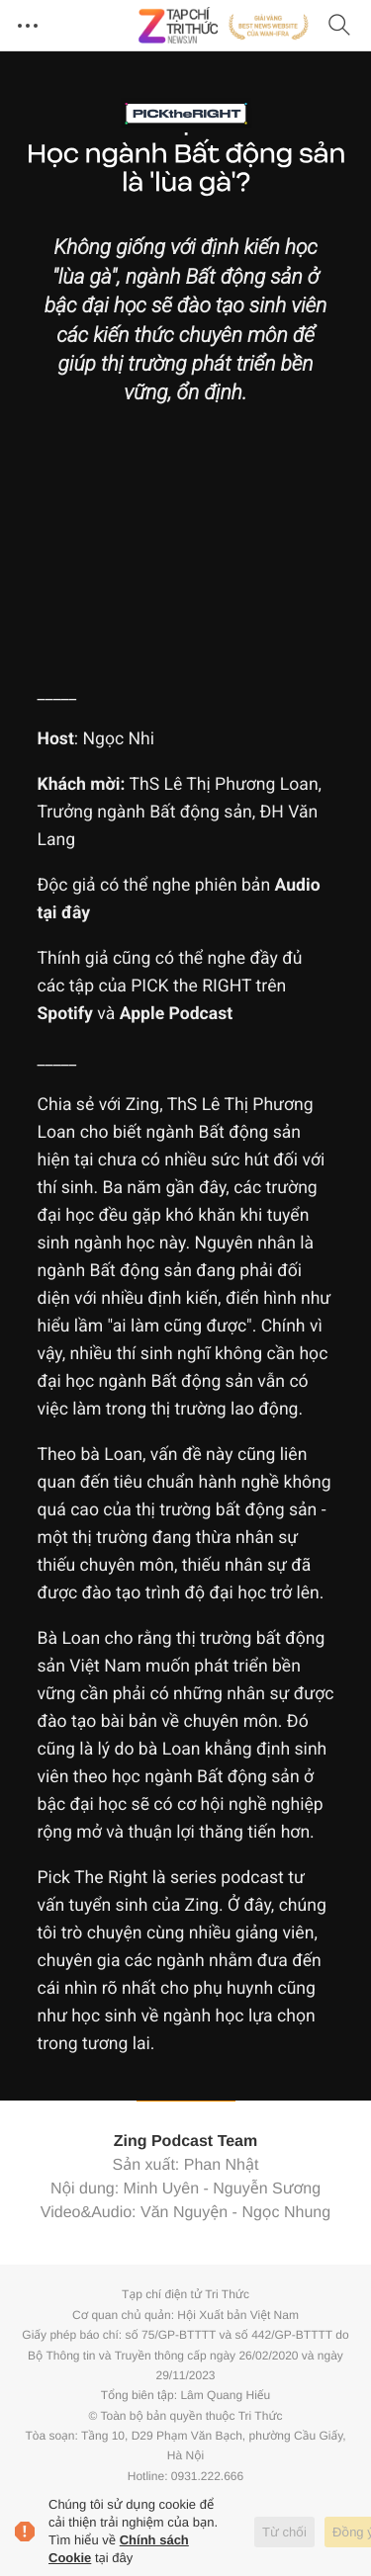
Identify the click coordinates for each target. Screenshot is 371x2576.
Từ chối (284, 2532)
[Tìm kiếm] (339, 26)
